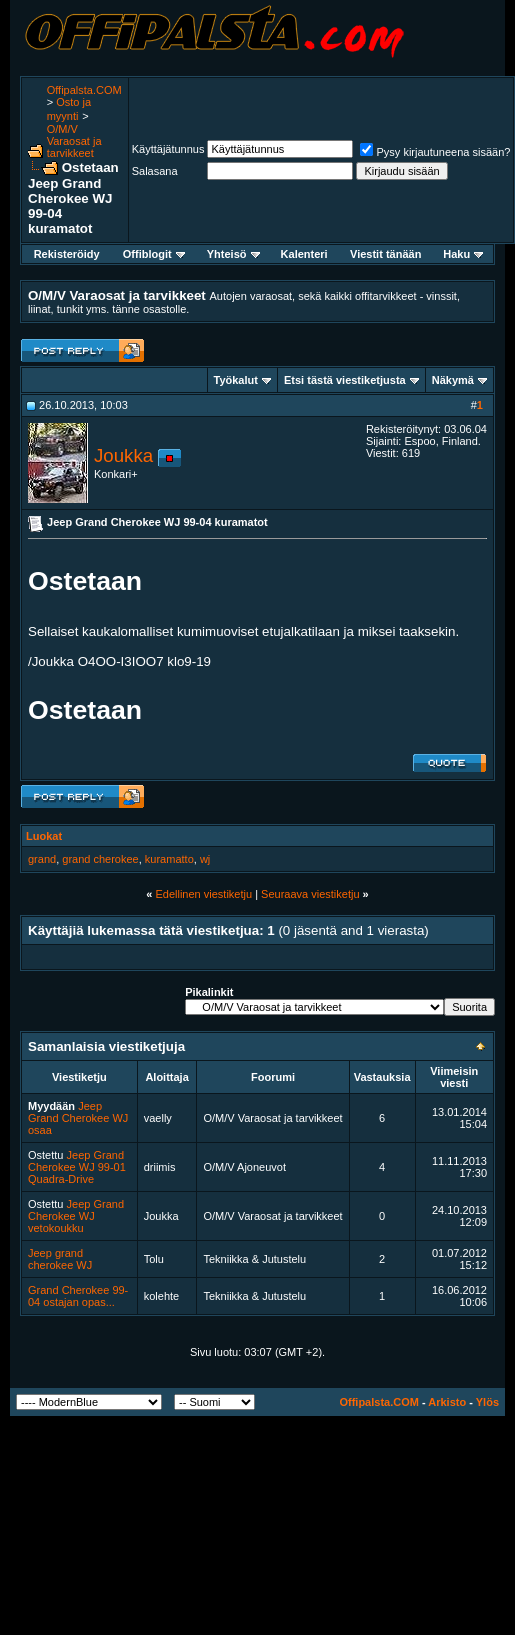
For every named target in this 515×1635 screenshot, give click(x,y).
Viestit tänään (385, 254)
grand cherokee (100, 859)
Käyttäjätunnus (168, 149)
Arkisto (447, 1402)
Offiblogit (154, 254)
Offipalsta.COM (84, 90)
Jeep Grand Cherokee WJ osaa (78, 1118)
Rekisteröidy (67, 254)
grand (42, 859)
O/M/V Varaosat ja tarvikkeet (74, 141)
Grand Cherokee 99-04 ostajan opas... (78, 1296)
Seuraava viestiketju (310, 894)
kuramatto (169, 859)
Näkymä (453, 380)
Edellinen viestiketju (203, 894)
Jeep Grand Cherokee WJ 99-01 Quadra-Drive (77, 1167)
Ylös (487, 1402)
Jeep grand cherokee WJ (60, 1259)
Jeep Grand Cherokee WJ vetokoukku (76, 1216)
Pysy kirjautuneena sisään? (435, 152)
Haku (463, 254)
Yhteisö (233, 254)
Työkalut (236, 380)
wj (205, 859)
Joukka (123, 455)
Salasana (155, 171)
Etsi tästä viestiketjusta (345, 380)
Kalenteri (304, 254)
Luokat (44, 836)
